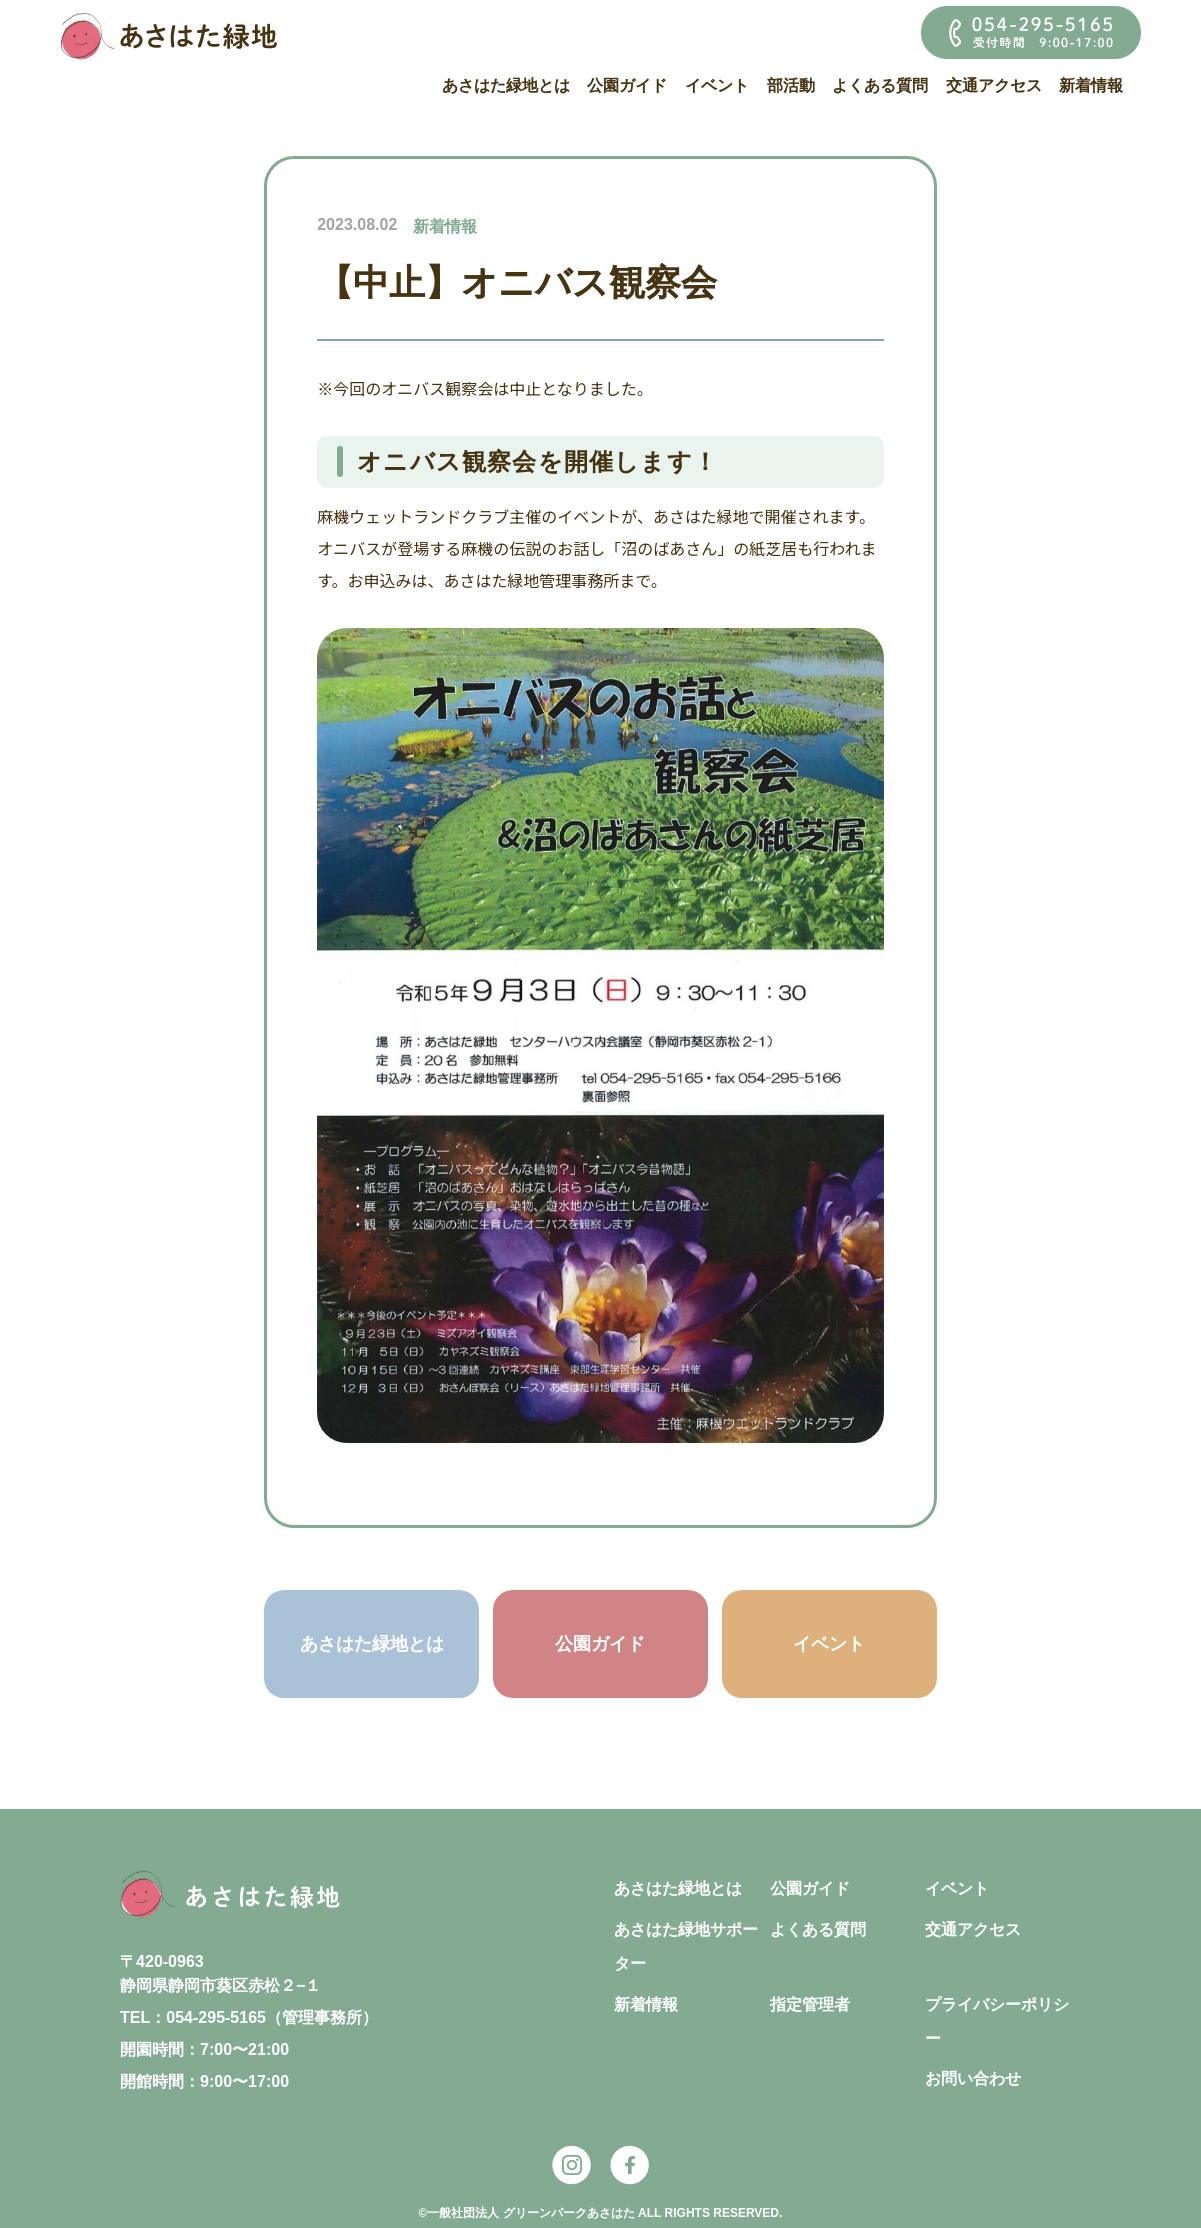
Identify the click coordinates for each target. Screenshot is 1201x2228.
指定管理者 (810, 2004)
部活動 (791, 85)
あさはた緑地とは (506, 85)
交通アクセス (994, 85)
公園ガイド (627, 85)
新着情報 (1091, 85)
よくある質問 (880, 85)
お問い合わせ (973, 2078)
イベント (717, 85)
